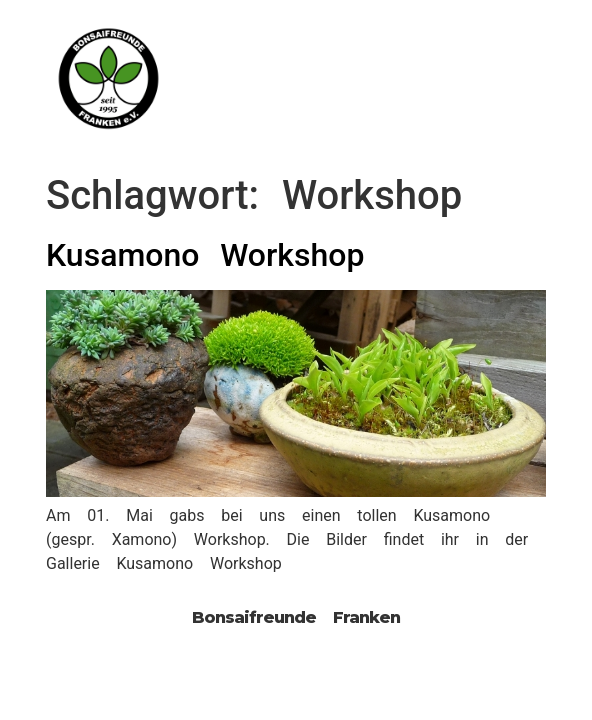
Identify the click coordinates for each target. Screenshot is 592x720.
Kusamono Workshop (205, 255)
